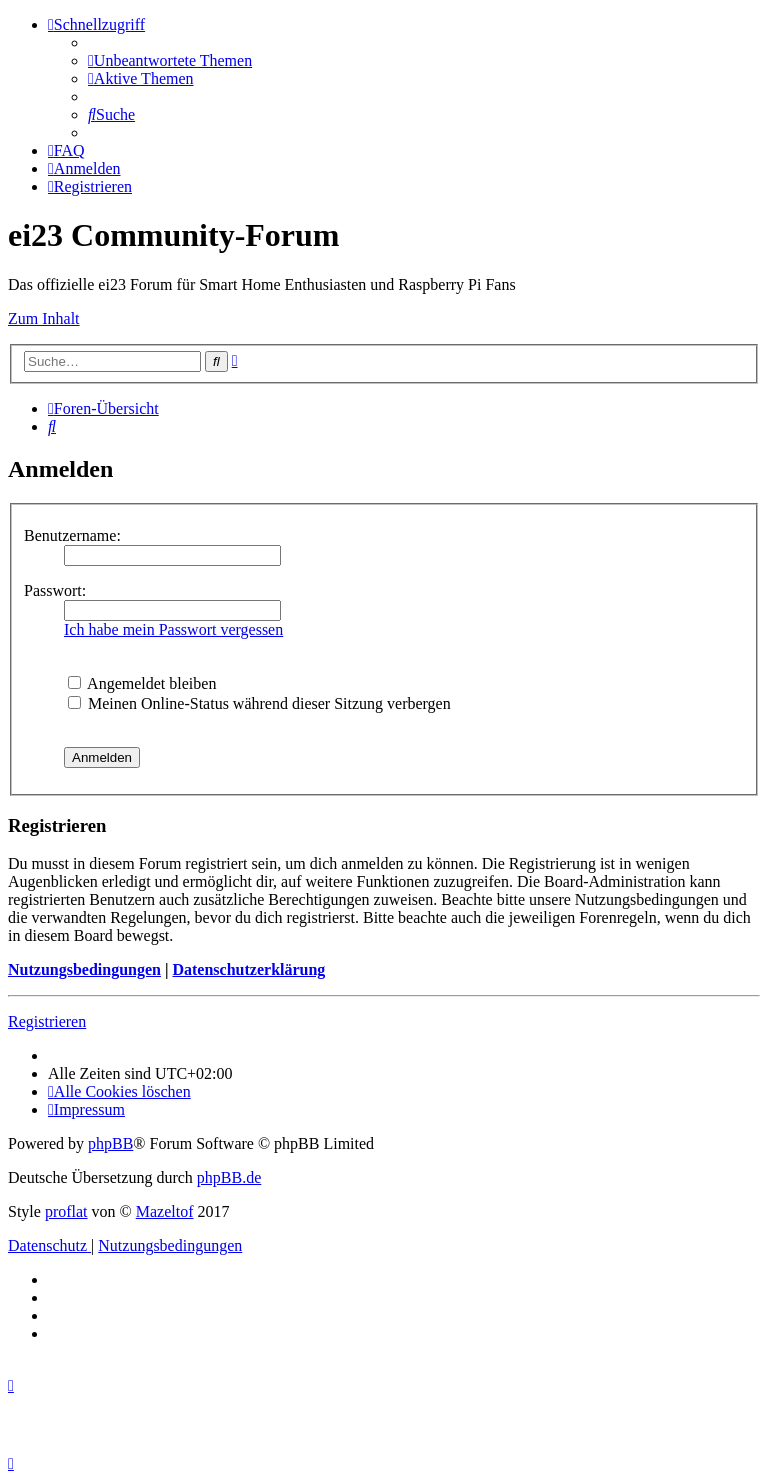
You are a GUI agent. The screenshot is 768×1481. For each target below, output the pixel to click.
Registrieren (47, 1021)
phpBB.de (229, 1177)
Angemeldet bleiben (142, 683)
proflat (66, 1211)
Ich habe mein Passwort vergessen (173, 629)
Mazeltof (165, 1211)
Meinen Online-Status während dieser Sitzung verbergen (259, 703)
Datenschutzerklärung (248, 969)
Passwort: (55, 590)
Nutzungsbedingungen (84, 969)
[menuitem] (170, 60)
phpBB (110, 1143)
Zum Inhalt (44, 318)
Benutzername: (72, 535)
